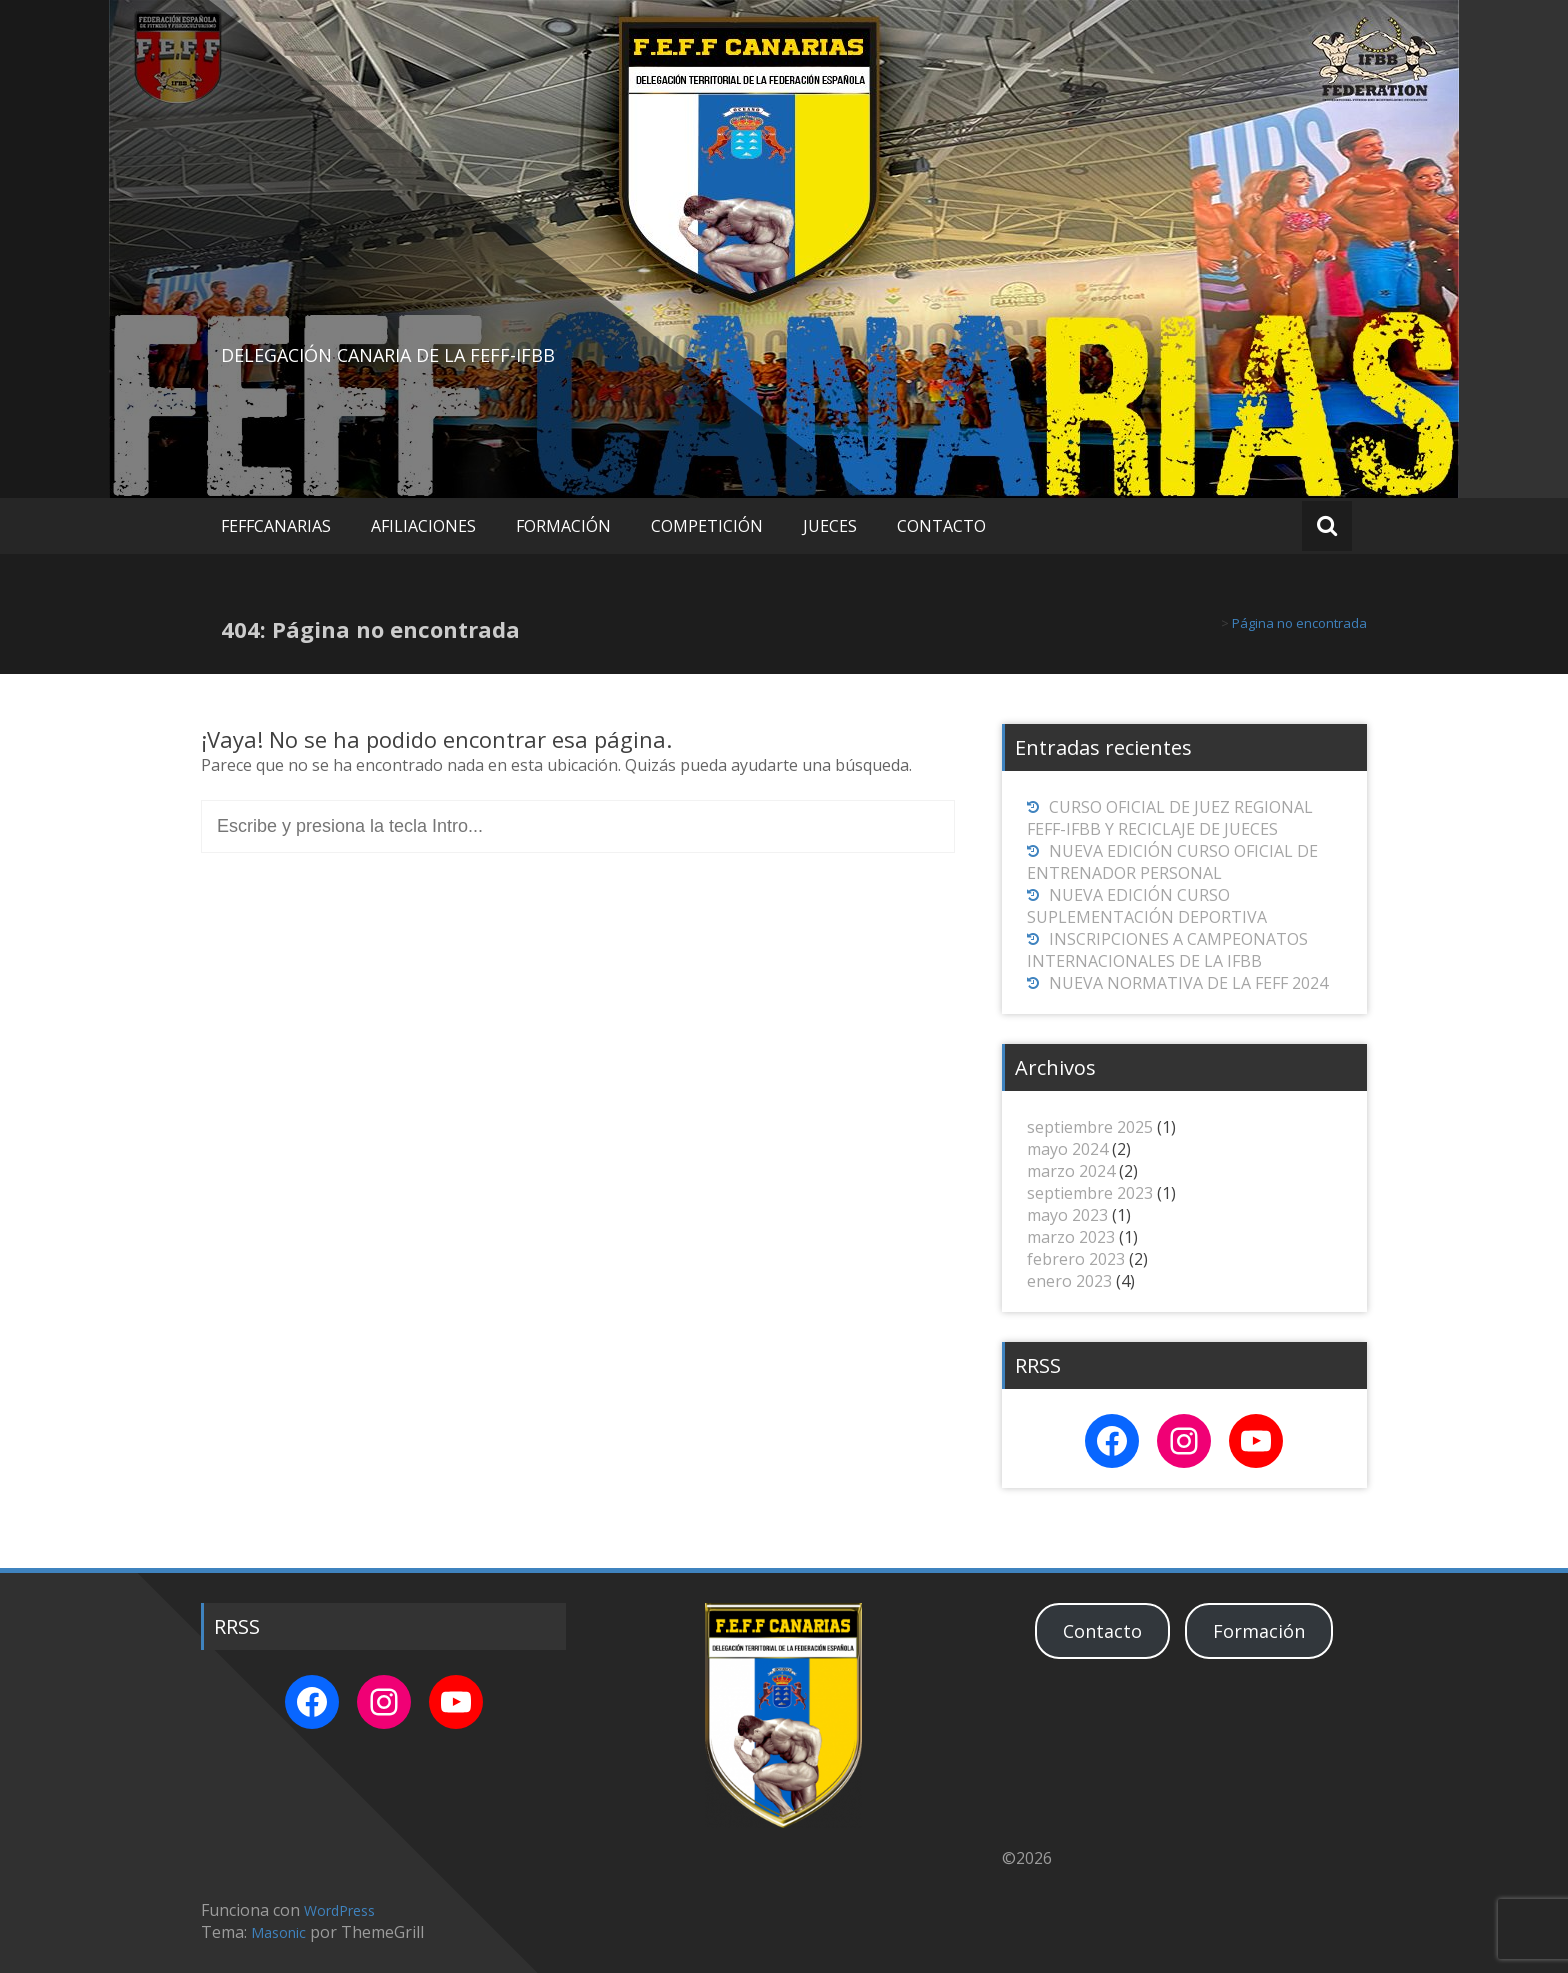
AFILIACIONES (423, 526)
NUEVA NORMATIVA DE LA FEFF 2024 (1188, 983)
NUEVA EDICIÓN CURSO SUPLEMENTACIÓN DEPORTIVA (1147, 906)
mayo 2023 (1067, 1215)
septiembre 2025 (1090, 1127)
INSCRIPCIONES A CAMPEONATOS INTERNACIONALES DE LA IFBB (1167, 950)
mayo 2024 (1067, 1149)
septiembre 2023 (1090, 1193)
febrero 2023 (1076, 1259)
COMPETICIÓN (707, 526)
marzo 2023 (1071, 1237)
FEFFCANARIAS (276, 526)
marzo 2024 (1071, 1171)
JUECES (830, 526)
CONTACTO (941, 526)
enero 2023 (1069, 1281)
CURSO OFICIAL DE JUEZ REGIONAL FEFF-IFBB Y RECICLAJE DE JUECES (1170, 818)
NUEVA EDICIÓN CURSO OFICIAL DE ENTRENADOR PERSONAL (1172, 862)
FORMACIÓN (563, 526)
